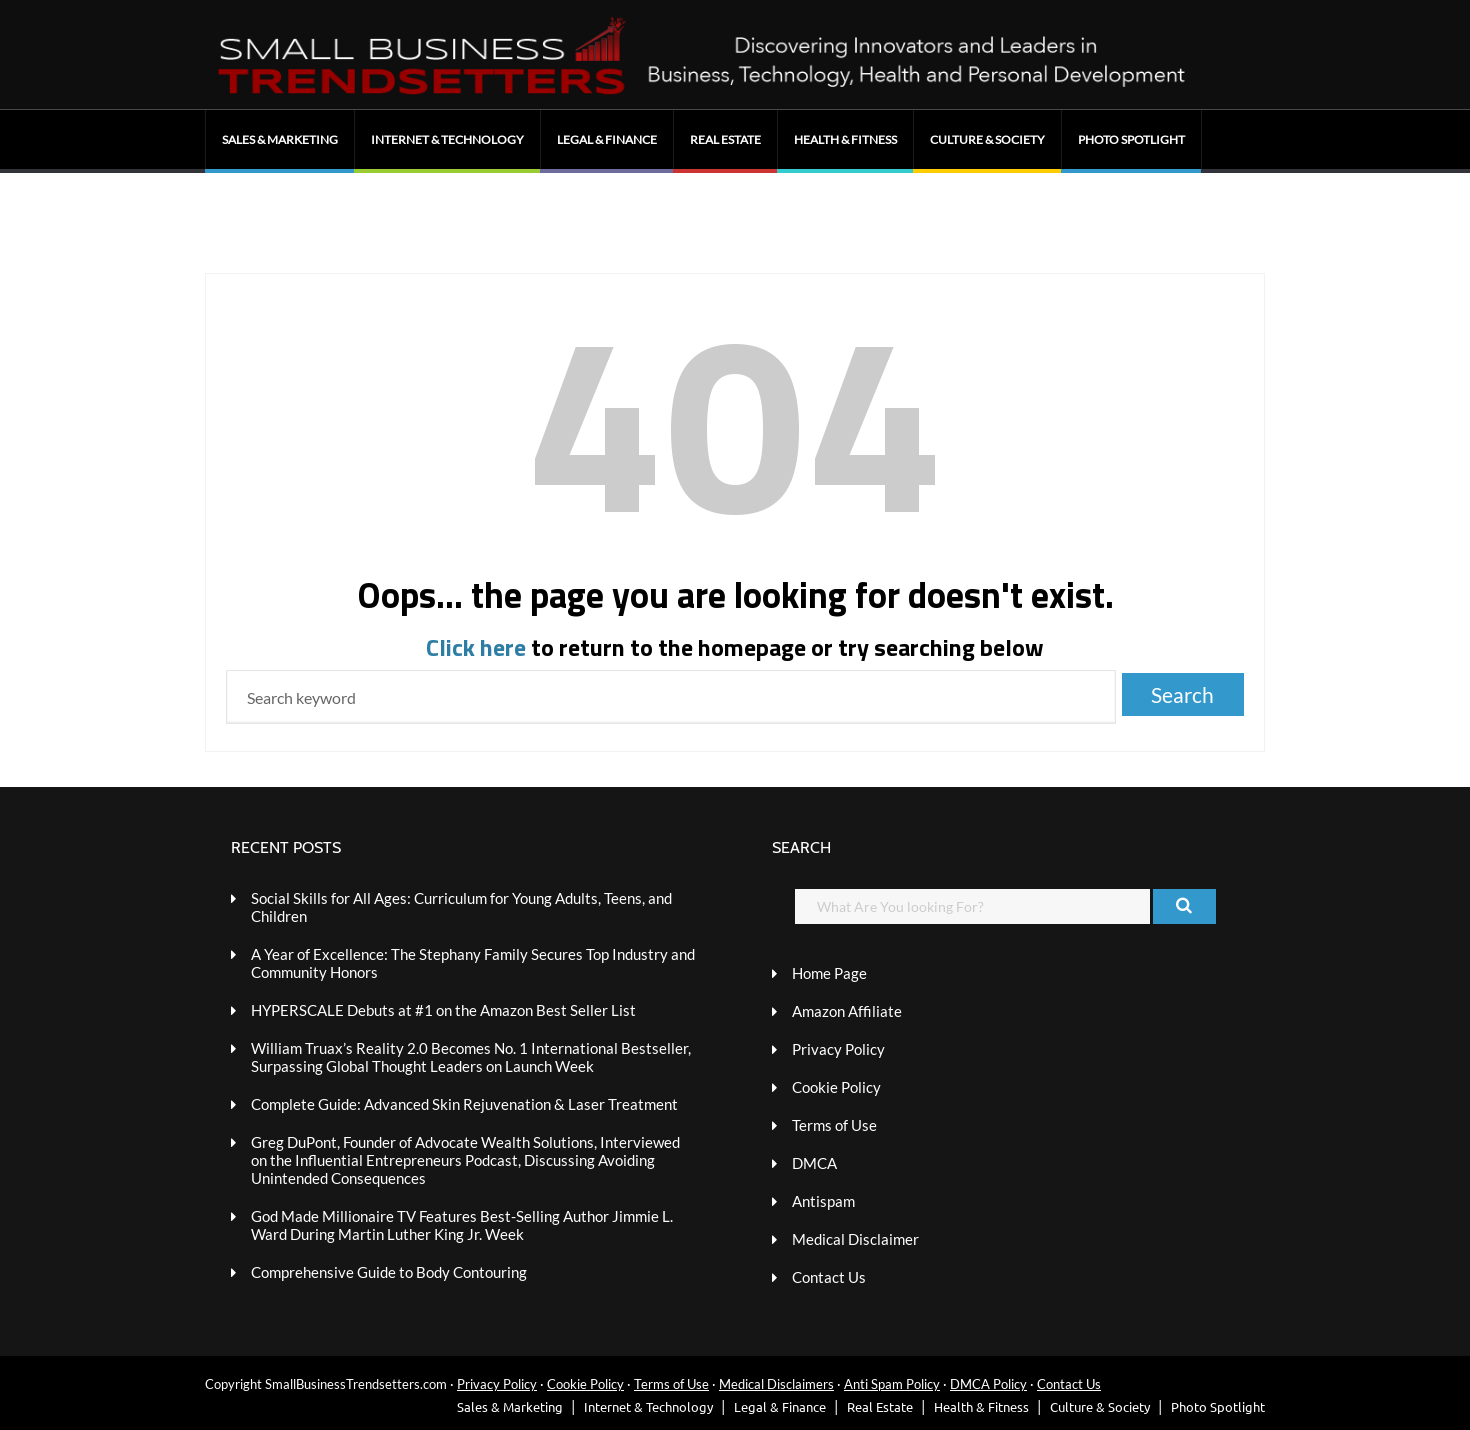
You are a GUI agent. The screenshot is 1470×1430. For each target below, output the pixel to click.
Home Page (829, 973)
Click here (476, 647)
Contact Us (829, 1277)
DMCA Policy (988, 1384)
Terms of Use (834, 1125)
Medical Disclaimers (776, 1384)
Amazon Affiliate (847, 1011)
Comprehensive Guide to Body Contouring (389, 1272)
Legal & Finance (607, 139)
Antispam (823, 1201)
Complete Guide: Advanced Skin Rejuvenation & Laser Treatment (464, 1104)
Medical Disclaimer (855, 1239)
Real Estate (725, 139)
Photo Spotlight (1131, 139)
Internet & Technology (447, 139)
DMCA (814, 1163)
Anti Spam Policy (892, 1384)
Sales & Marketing (280, 139)
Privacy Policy (838, 1049)
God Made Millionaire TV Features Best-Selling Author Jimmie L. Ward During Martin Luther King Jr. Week (462, 1225)
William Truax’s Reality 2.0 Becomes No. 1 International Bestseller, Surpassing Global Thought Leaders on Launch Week (471, 1057)
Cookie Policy (836, 1087)
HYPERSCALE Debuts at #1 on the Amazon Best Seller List (443, 1010)
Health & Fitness (845, 139)
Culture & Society (987, 139)
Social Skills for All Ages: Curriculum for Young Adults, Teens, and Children (461, 907)
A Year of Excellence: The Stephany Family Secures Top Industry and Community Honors (473, 963)
